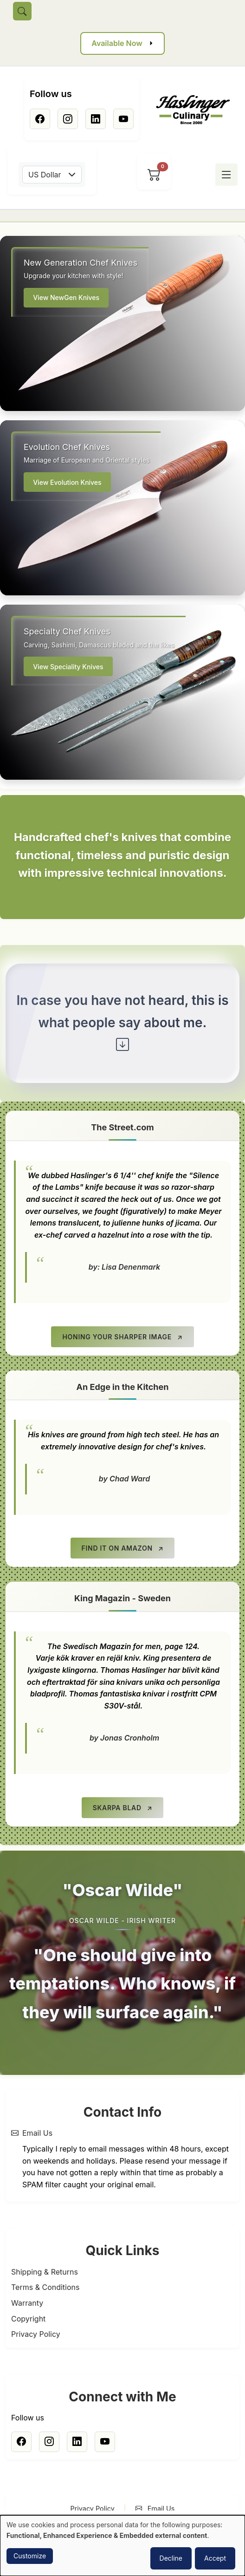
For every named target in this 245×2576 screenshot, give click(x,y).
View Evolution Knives (67, 482)
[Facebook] (40, 119)
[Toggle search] (22, 11)
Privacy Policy (35, 2334)
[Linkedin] (95, 119)
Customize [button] (29, 2556)
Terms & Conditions (45, 2287)
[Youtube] (123, 119)
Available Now (116, 43)
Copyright (28, 2318)
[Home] (197, 110)
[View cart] (154, 174)
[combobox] (52, 174)
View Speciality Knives (68, 667)
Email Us (37, 2133)
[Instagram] (68, 119)
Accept (215, 2558)
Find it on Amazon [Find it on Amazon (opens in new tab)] (117, 1548)
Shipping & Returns (44, 2271)
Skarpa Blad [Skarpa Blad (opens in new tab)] (117, 1808)
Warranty (27, 2303)
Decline (171, 2558)
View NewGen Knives (66, 297)
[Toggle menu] (226, 174)
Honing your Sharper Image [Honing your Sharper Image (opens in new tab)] (116, 1337)
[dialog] (122, 2545)
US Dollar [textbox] (44, 174)
